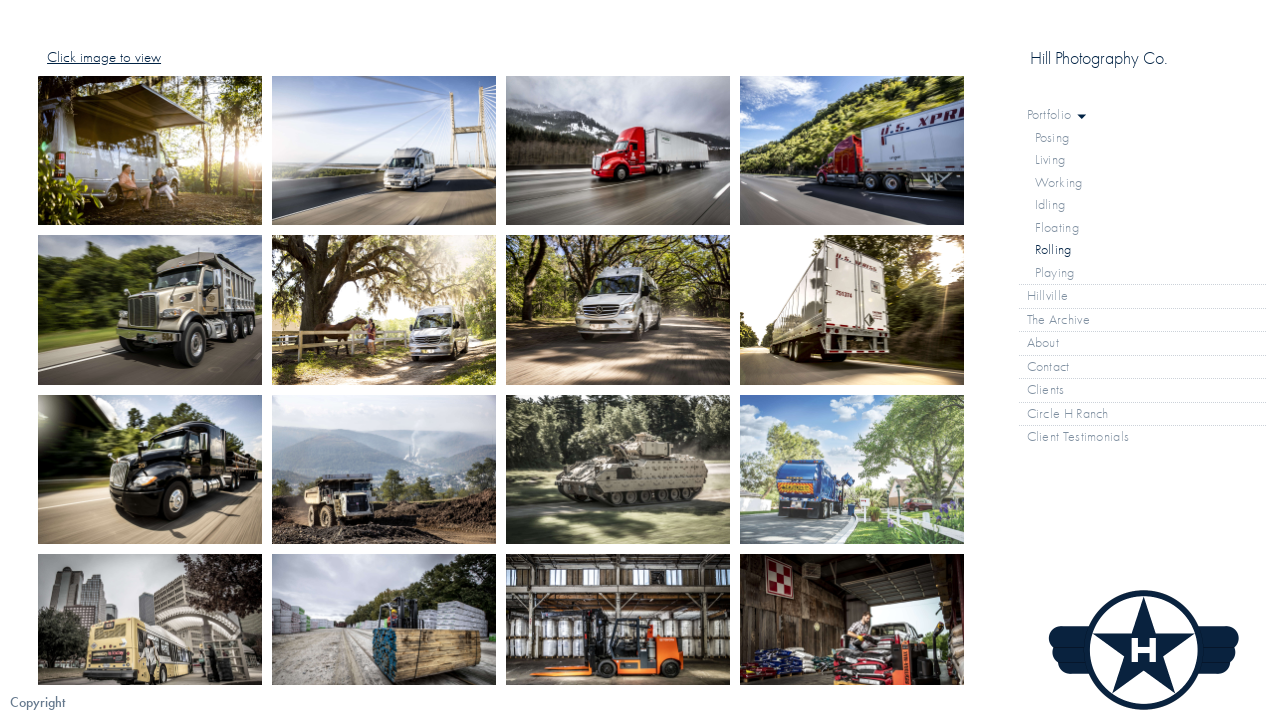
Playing (1055, 272)
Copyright (37, 702)
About (1043, 342)
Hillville (1048, 295)
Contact (1048, 366)
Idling (1050, 204)
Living (1050, 159)
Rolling (1053, 249)
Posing (1052, 137)
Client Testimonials (1078, 436)
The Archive (1067, 320)
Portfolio (1058, 115)
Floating (1057, 227)
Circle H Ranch (1068, 413)
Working (1059, 182)
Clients (1046, 389)
